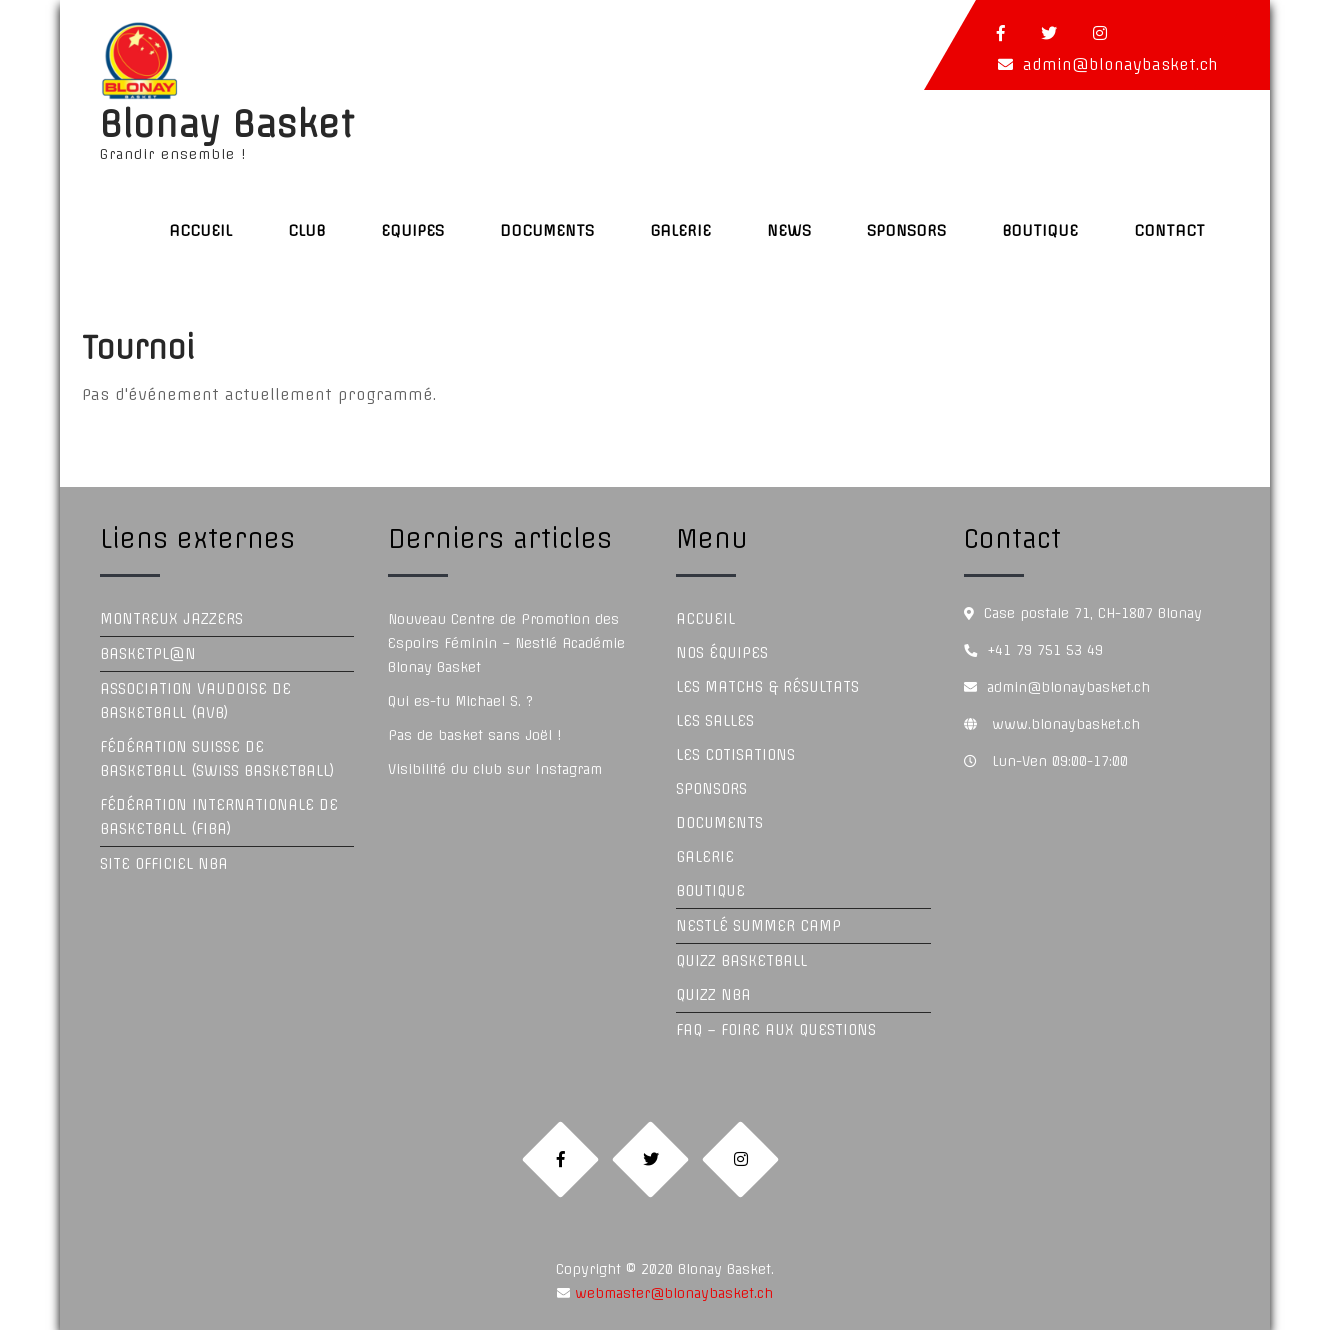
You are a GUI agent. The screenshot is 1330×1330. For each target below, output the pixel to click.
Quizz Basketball (741, 961)
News (789, 230)
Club (306, 230)
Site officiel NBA (164, 864)
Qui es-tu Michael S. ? (460, 701)
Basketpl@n (148, 654)
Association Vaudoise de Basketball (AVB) (195, 701)
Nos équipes (722, 653)
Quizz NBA (713, 995)
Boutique (1040, 230)
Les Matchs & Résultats (767, 687)
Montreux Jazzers (171, 619)
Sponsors (906, 230)
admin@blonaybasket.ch (1120, 64)
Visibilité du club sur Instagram (495, 769)
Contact (1169, 230)
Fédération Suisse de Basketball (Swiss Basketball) (217, 759)
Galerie (680, 230)
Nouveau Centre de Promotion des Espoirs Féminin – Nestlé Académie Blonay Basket (506, 643)
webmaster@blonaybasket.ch (671, 1293)
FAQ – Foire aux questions (776, 1030)
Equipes (412, 230)
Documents (547, 230)
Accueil (200, 230)
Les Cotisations (735, 755)
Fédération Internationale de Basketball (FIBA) (219, 817)
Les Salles (715, 721)
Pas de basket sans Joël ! (474, 735)
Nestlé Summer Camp (758, 926)
